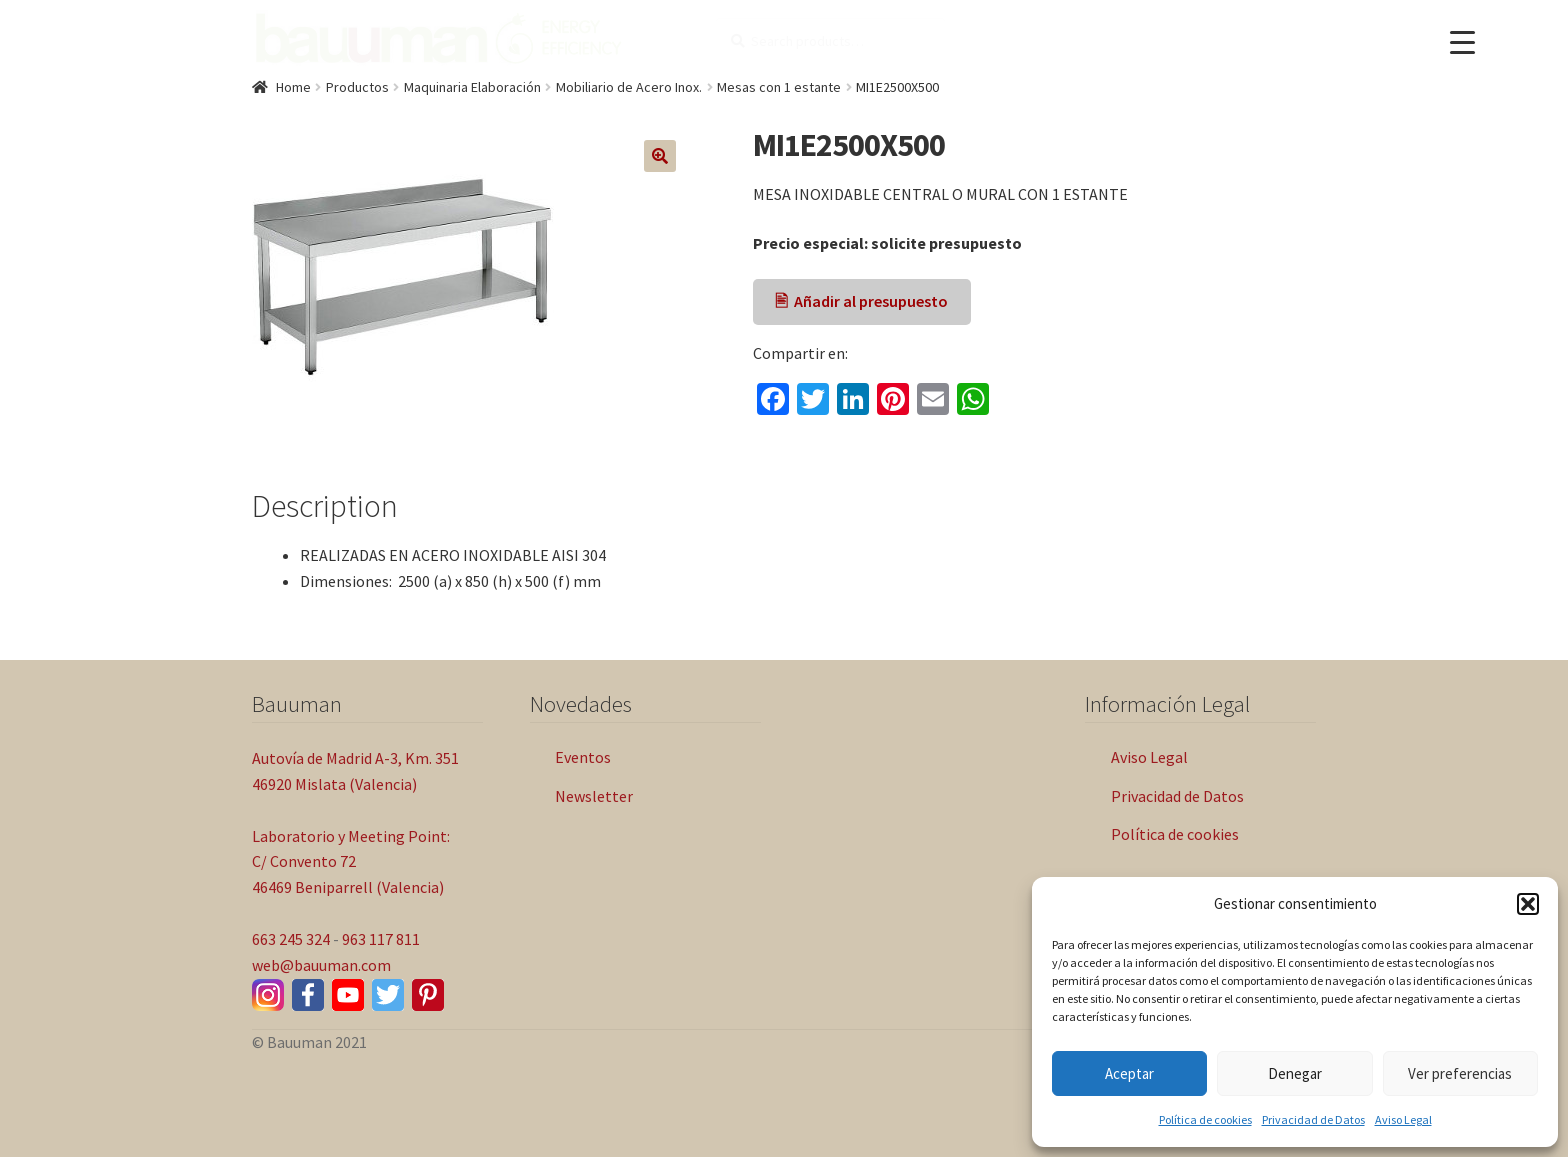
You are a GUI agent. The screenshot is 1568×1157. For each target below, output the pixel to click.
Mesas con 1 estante (779, 87)
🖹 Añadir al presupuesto (861, 301)
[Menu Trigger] (1462, 42)
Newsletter (594, 796)
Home (293, 87)
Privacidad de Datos (1313, 1119)
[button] (1528, 904)
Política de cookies (1205, 1119)
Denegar (1295, 1073)
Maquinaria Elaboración (472, 87)
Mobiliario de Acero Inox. (629, 87)
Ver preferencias (1460, 1073)
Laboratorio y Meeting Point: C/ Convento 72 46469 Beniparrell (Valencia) (351, 862)
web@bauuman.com (321, 965)
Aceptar (1129, 1073)
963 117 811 (381, 939)
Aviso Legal (1403, 1119)
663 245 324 (291, 939)
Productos (357, 87)
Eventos (583, 757)
